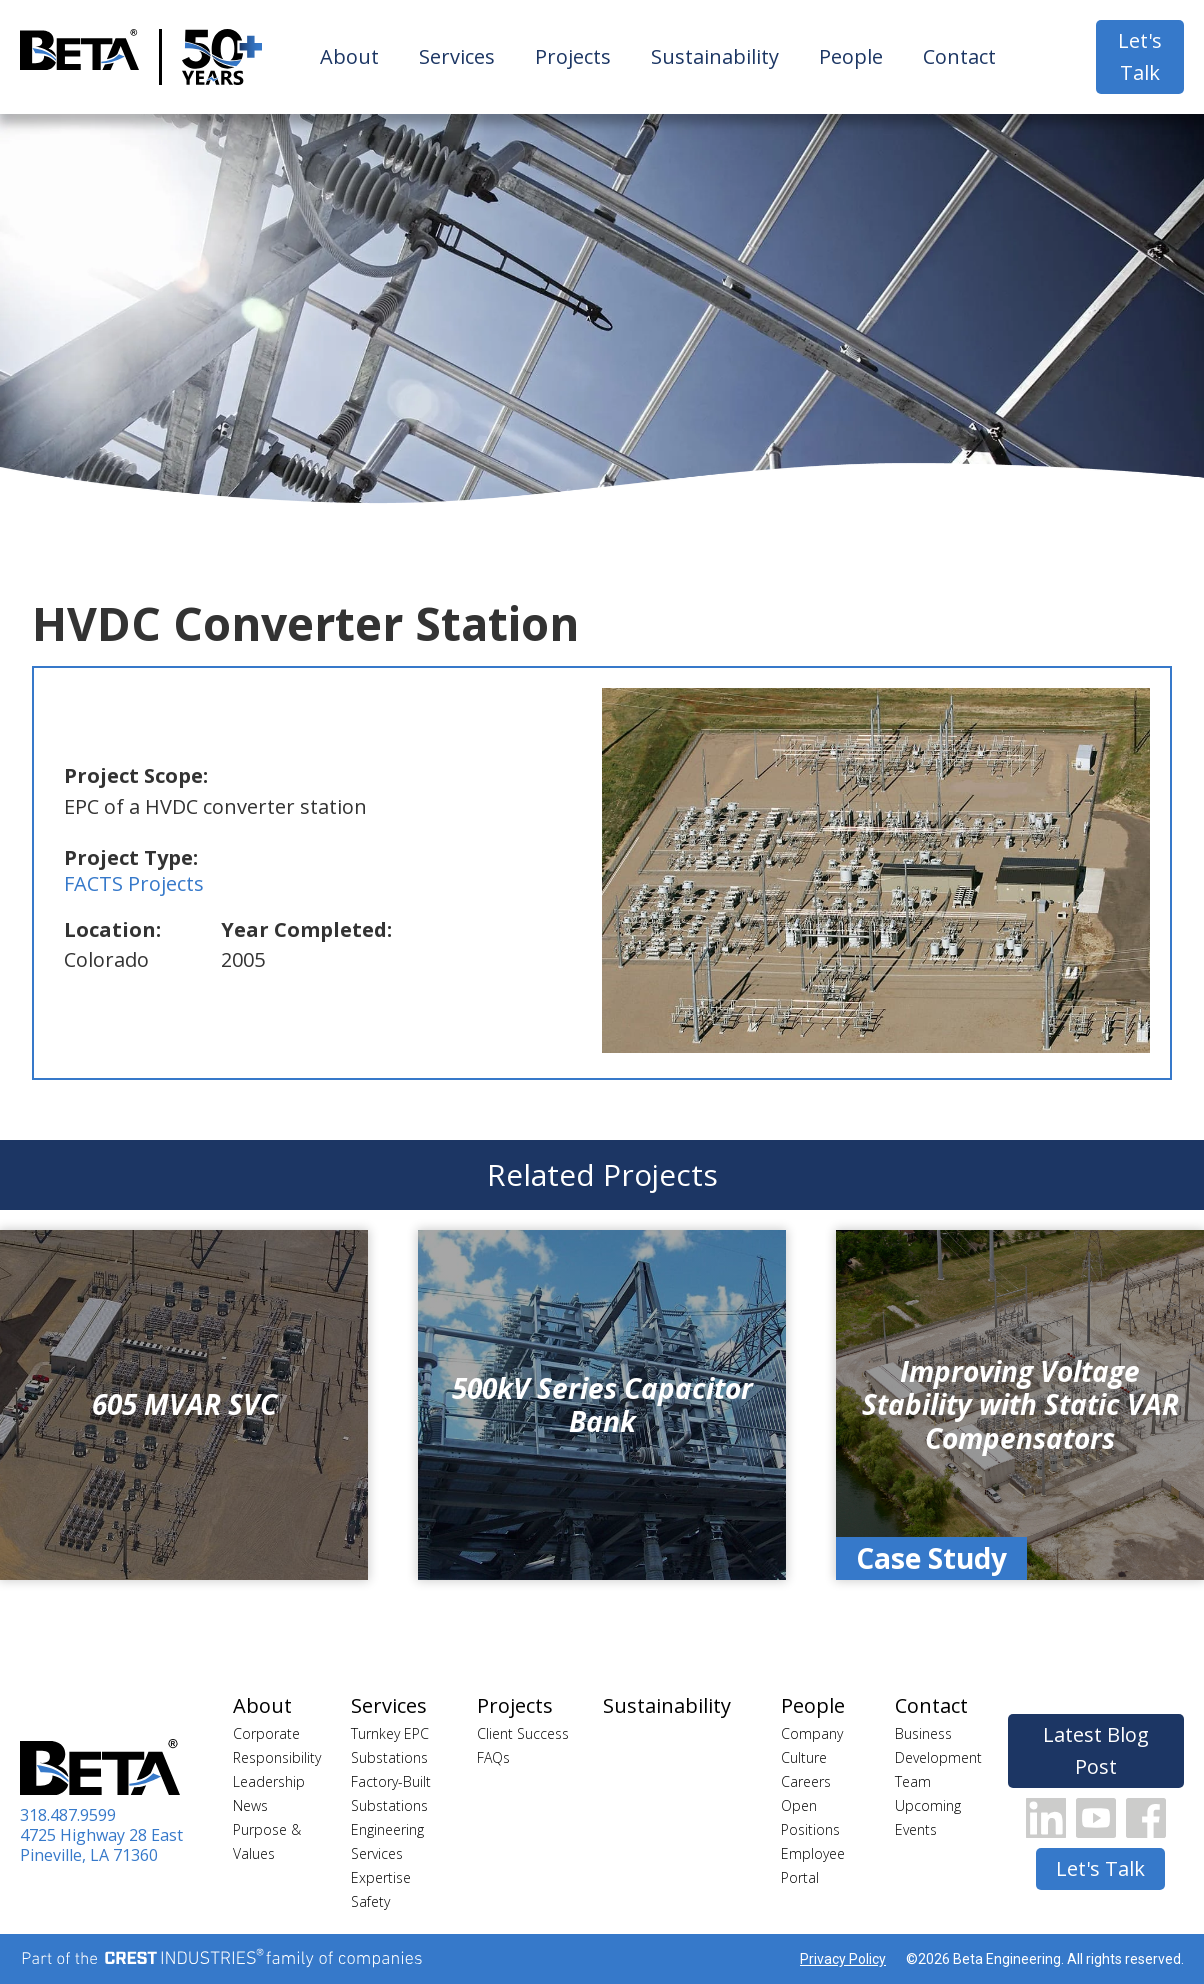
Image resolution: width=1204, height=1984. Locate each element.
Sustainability (715, 56)
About (349, 56)
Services (457, 56)
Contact (959, 56)
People (851, 56)
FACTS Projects (134, 883)
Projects (573, 56)
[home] (79, 57)
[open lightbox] (876, 870)
